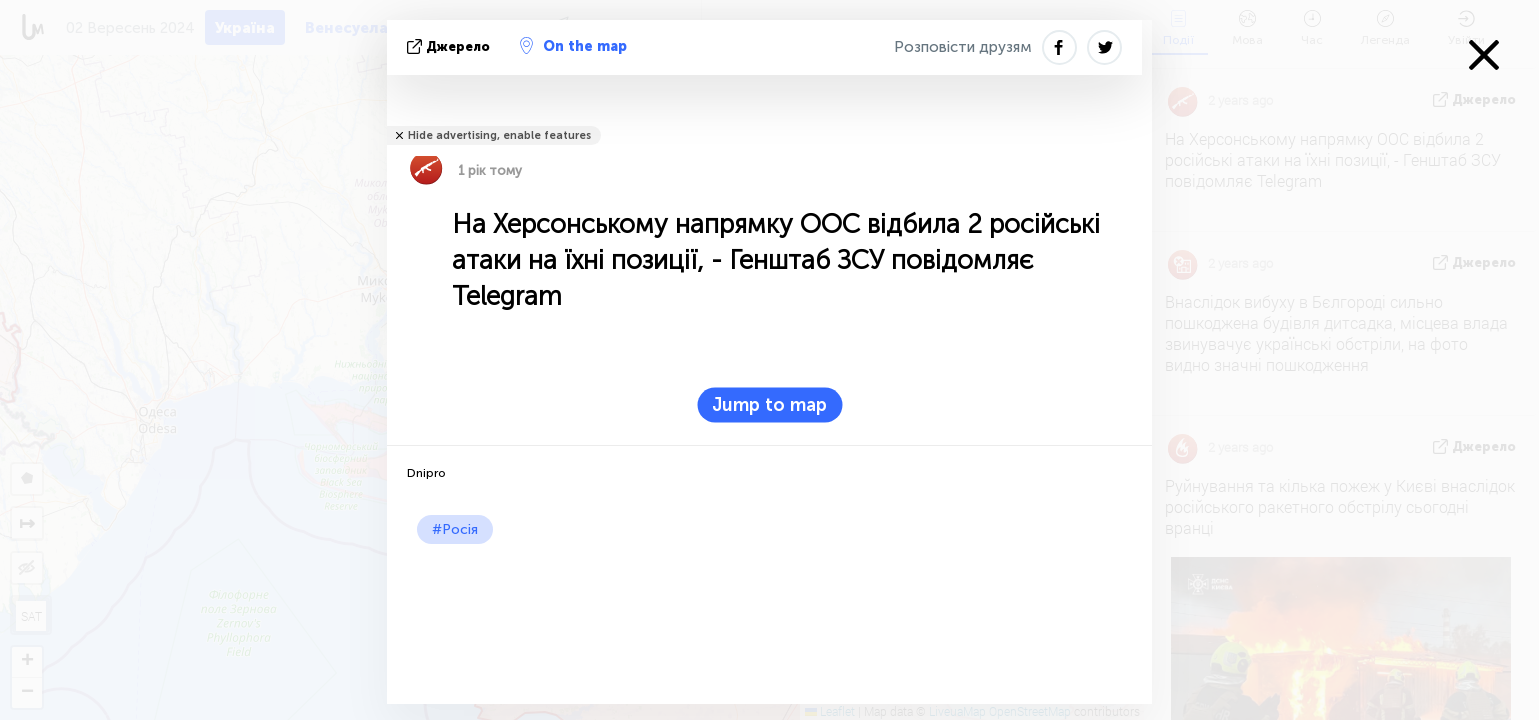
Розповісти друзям (963, 47)
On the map (573, 46)
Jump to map (769, 405)
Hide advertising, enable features (499, 135)
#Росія (455, 529)
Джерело (450, 46)
